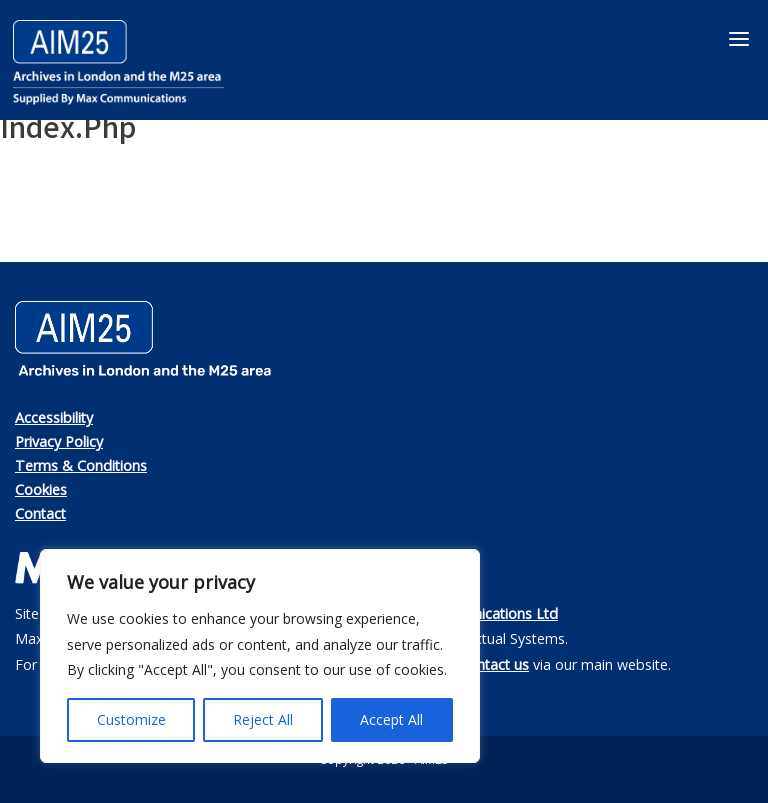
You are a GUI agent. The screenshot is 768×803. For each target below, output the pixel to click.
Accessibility (54, 417)
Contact (40, 513)
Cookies (41, 489)
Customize (131, 719)
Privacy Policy (59, 441)
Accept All (391, 719)
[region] (260, 656)
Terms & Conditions (81, 465)
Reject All (263, 719)
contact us (495, 664)
